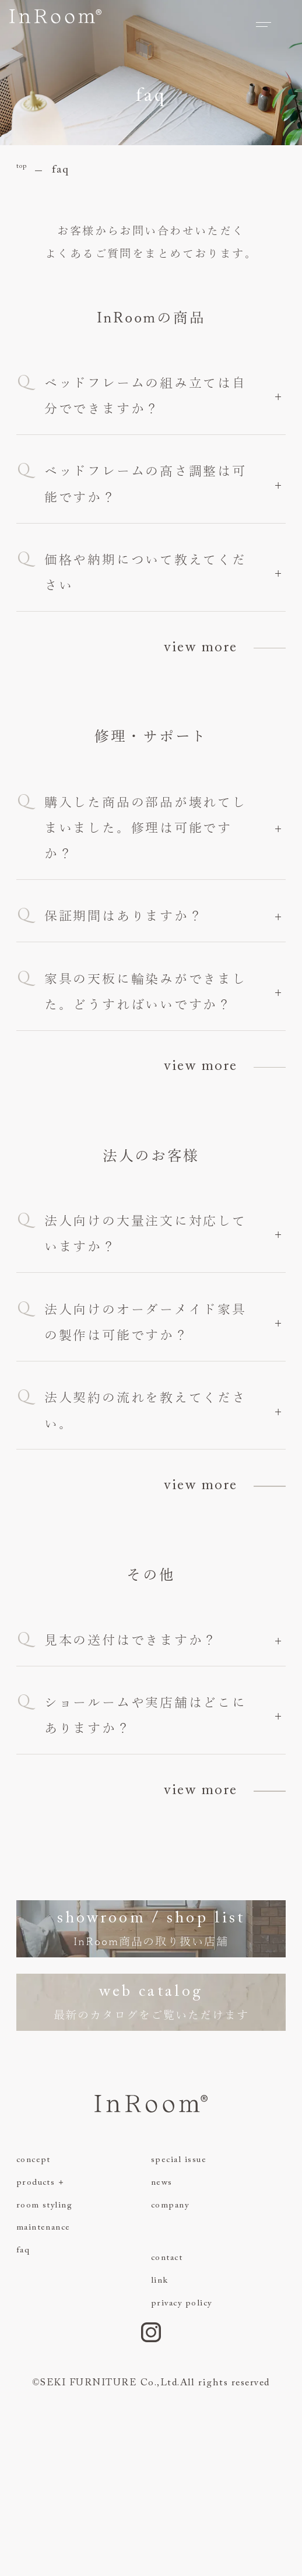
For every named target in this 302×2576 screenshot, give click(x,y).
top (26, 170)
